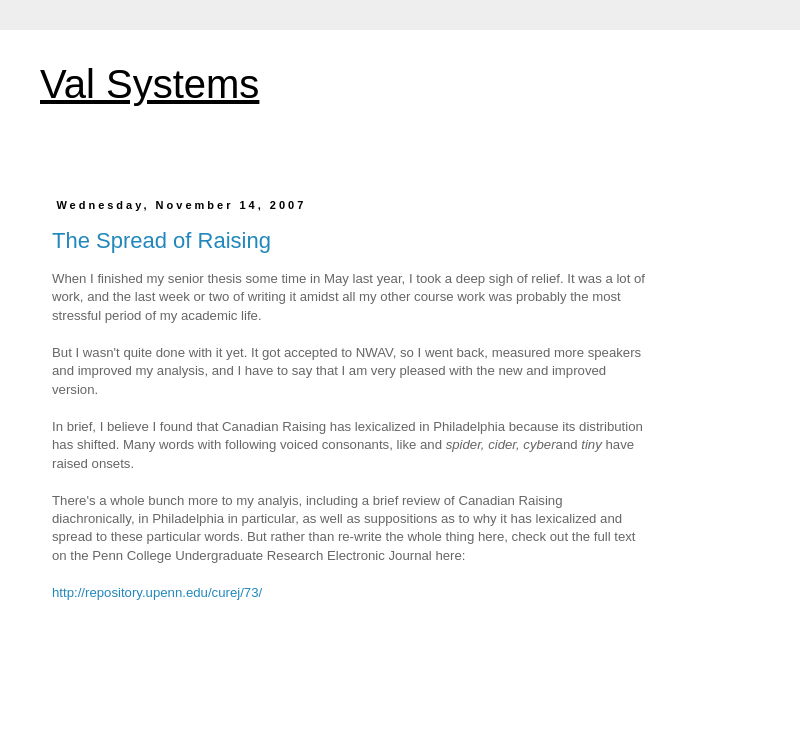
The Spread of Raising (161, 240)
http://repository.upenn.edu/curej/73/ (157, 592)
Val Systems (149, 84)
